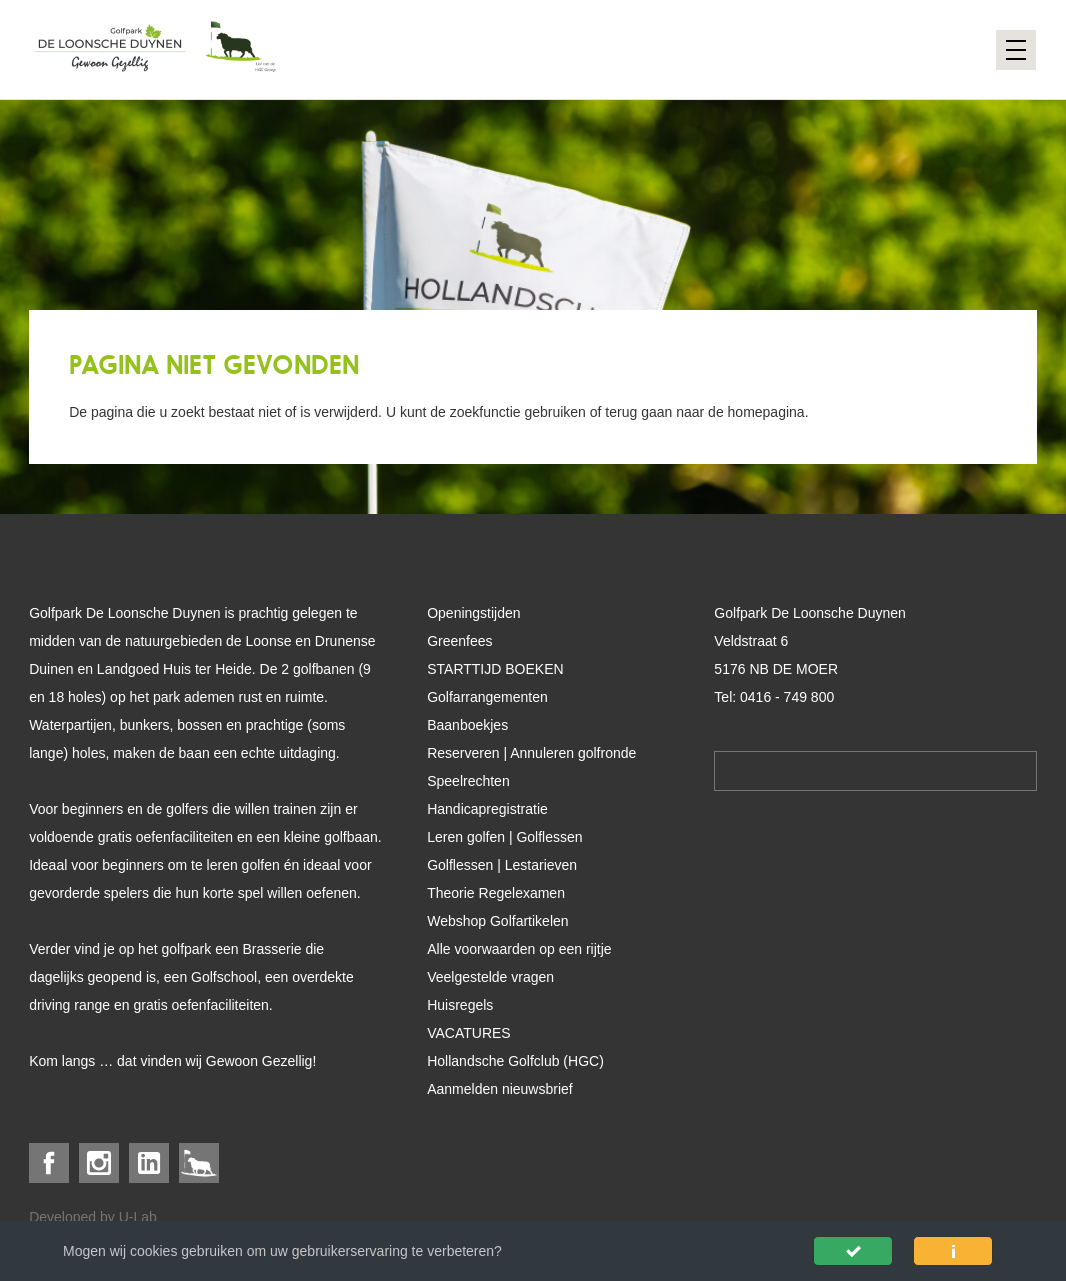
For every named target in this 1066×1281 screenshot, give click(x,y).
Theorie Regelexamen (496, 893)
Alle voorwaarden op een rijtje (519, 949)
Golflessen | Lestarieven (502, 865)
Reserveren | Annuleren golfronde (531, 753)
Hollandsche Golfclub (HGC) (515, 1061)
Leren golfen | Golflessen (504, 837)
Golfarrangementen (487, 697)
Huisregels (460, 1005)
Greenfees (459, 641)
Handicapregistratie (487, 809)
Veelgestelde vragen (490, 977)
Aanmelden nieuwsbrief (500, 1089)
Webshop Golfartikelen (497, 921)
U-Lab (138, 1217)
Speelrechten (468, 781)
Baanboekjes (467, 725)
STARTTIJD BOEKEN (495, 669)
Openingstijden (473, 613)
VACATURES (469, 1033)
